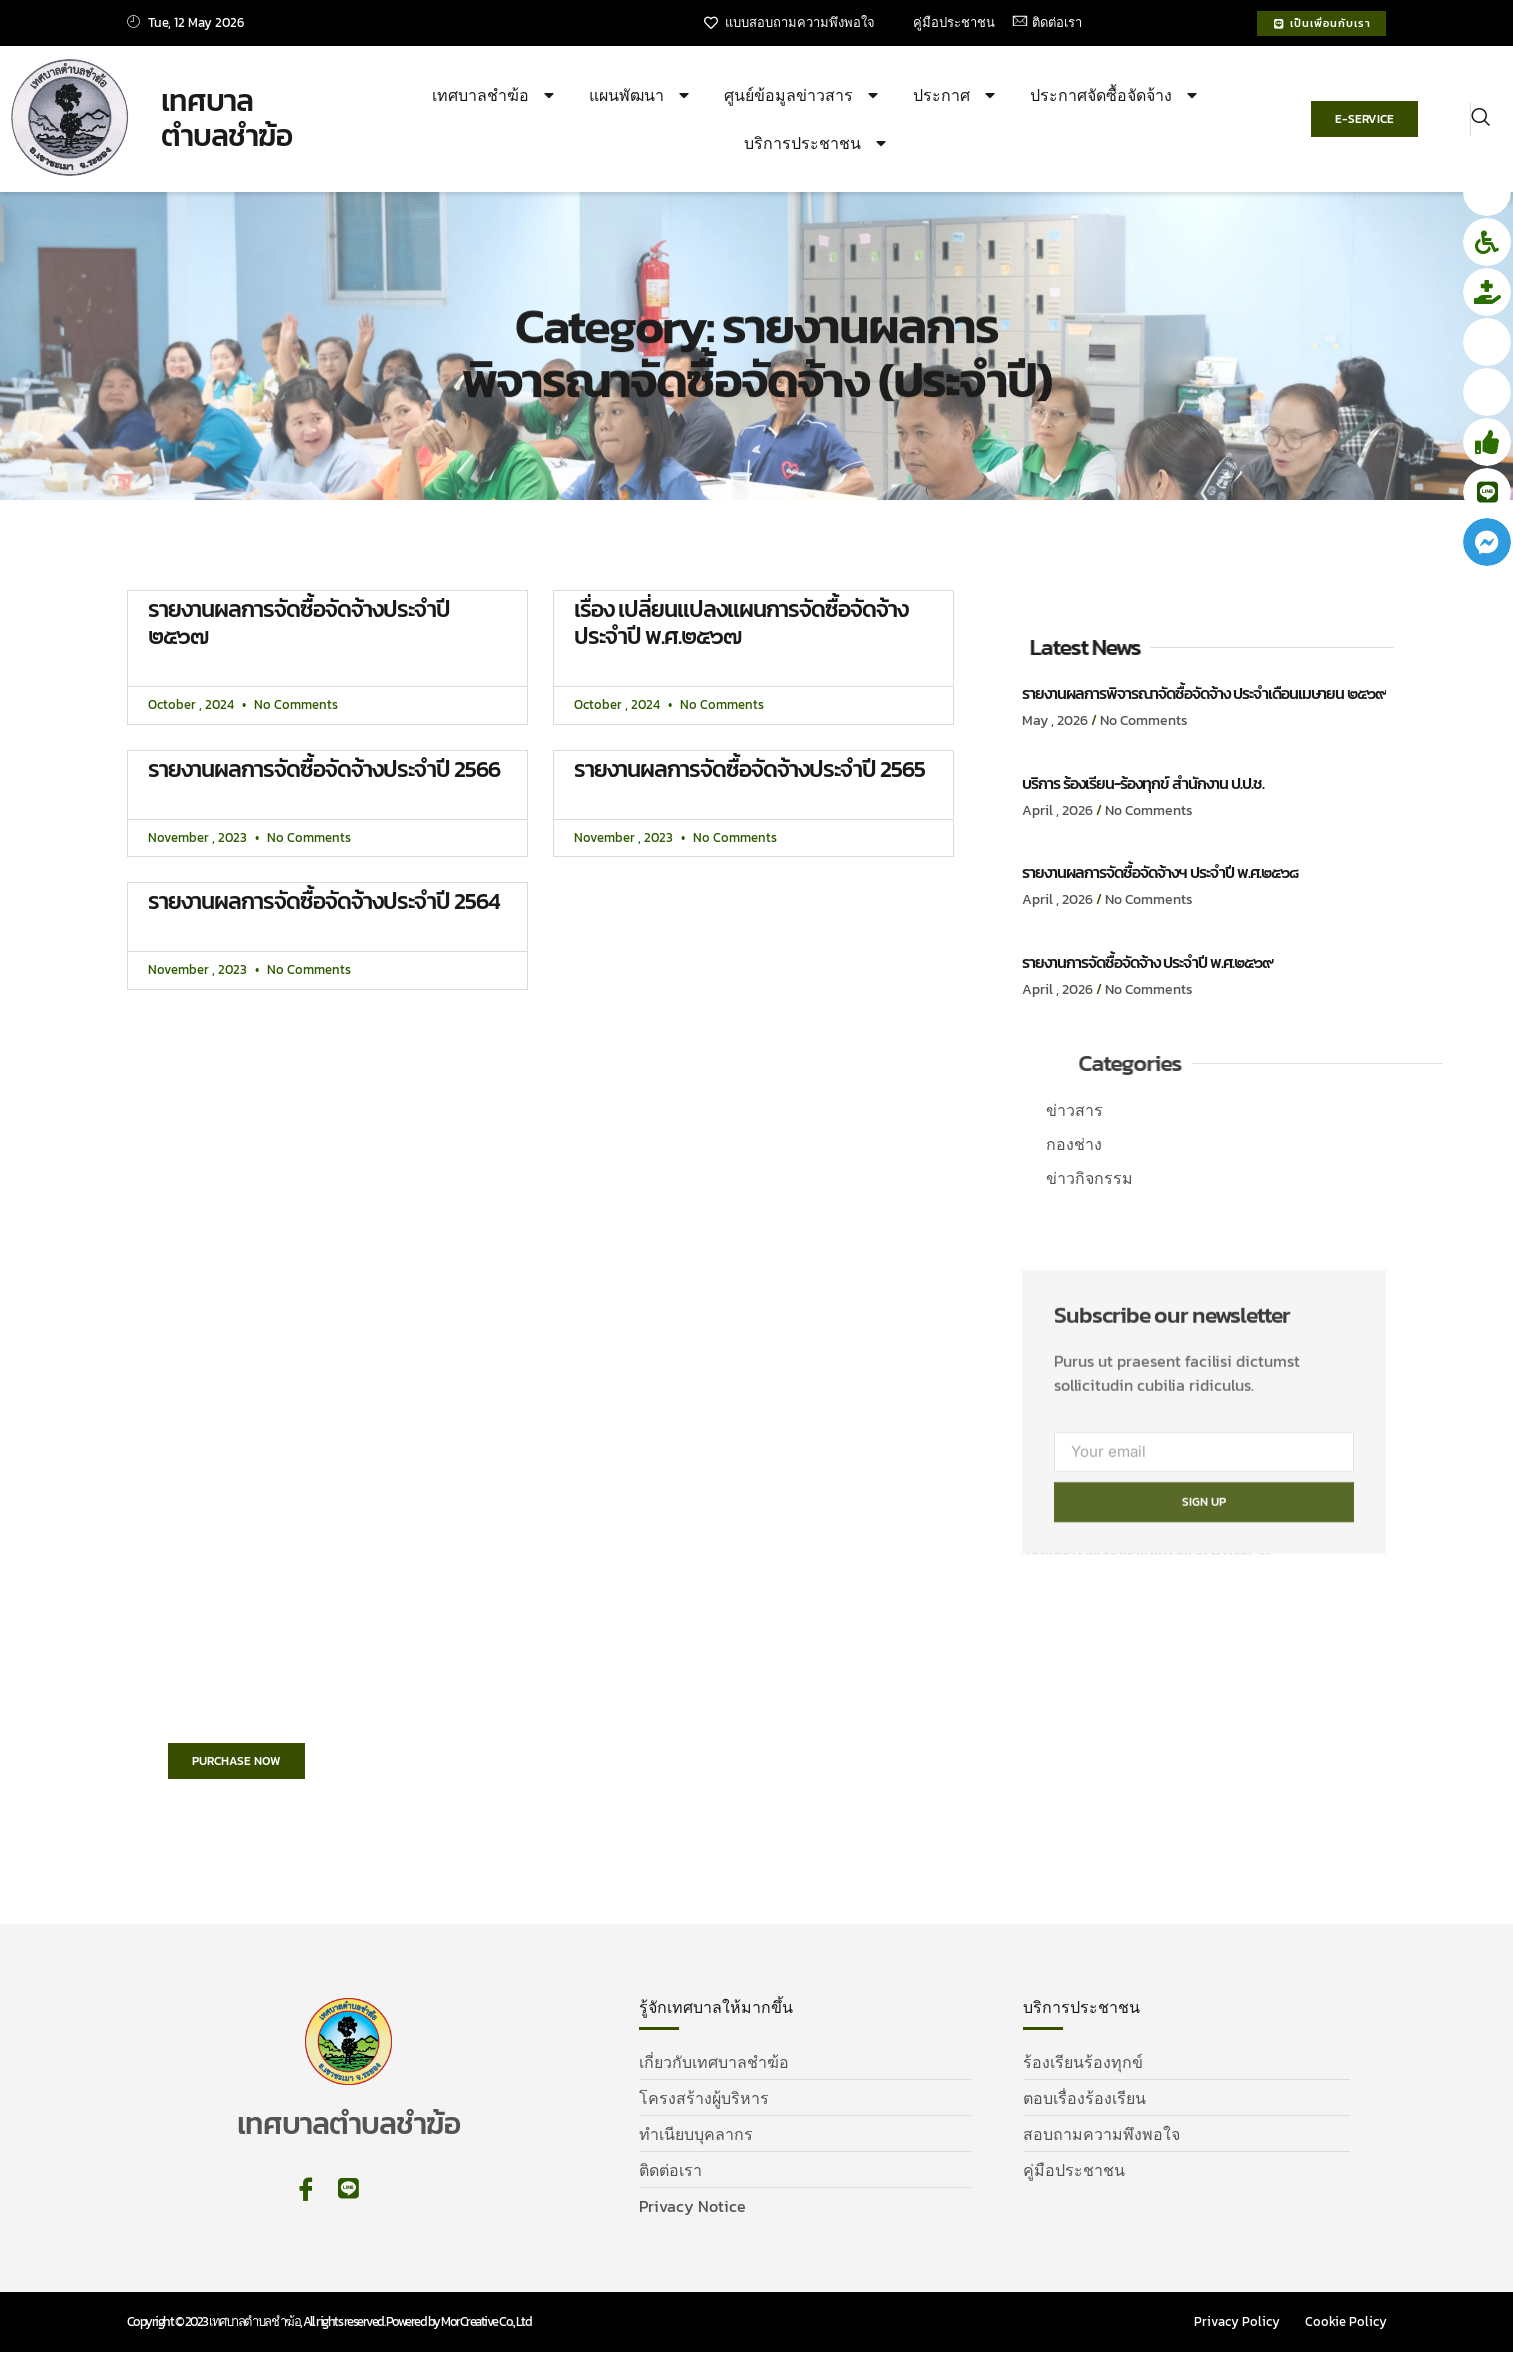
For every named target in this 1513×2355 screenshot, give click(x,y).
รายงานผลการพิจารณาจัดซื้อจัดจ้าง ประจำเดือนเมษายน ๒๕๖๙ (1204, 694)
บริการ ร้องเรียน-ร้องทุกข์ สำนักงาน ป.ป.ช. (1143, 784)
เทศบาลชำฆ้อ (495, 96)
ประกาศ (956, 96)
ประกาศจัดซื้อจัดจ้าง (1116, 96)
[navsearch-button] (1480, 120)
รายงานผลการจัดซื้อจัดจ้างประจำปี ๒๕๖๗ (299, 624)
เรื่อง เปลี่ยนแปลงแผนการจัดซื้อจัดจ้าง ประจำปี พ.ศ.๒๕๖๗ (741, 624)
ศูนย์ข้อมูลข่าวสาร (803, 96)
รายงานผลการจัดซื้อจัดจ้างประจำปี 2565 (749, 770)
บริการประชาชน (817, 144)
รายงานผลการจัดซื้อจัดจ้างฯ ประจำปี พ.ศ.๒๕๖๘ (1160, 873)
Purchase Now (246, 1764)
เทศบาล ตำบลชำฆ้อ (226, 119)
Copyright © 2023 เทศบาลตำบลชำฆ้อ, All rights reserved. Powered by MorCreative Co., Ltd (329, 2324)
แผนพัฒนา (641, 96)
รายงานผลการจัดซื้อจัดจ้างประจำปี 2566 (324, 770)
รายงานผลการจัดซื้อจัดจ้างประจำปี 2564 (324, 902)
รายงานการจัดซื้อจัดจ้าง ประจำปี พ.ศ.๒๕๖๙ (1147, 963)
